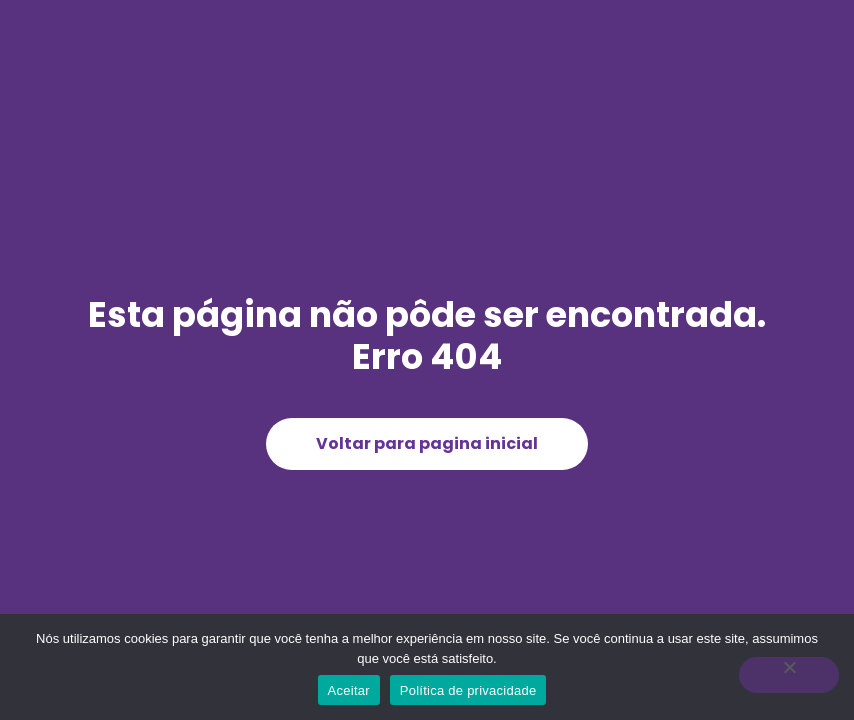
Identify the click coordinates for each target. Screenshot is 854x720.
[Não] (789, 675)
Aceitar (349, 690)
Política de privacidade (468, 690)
